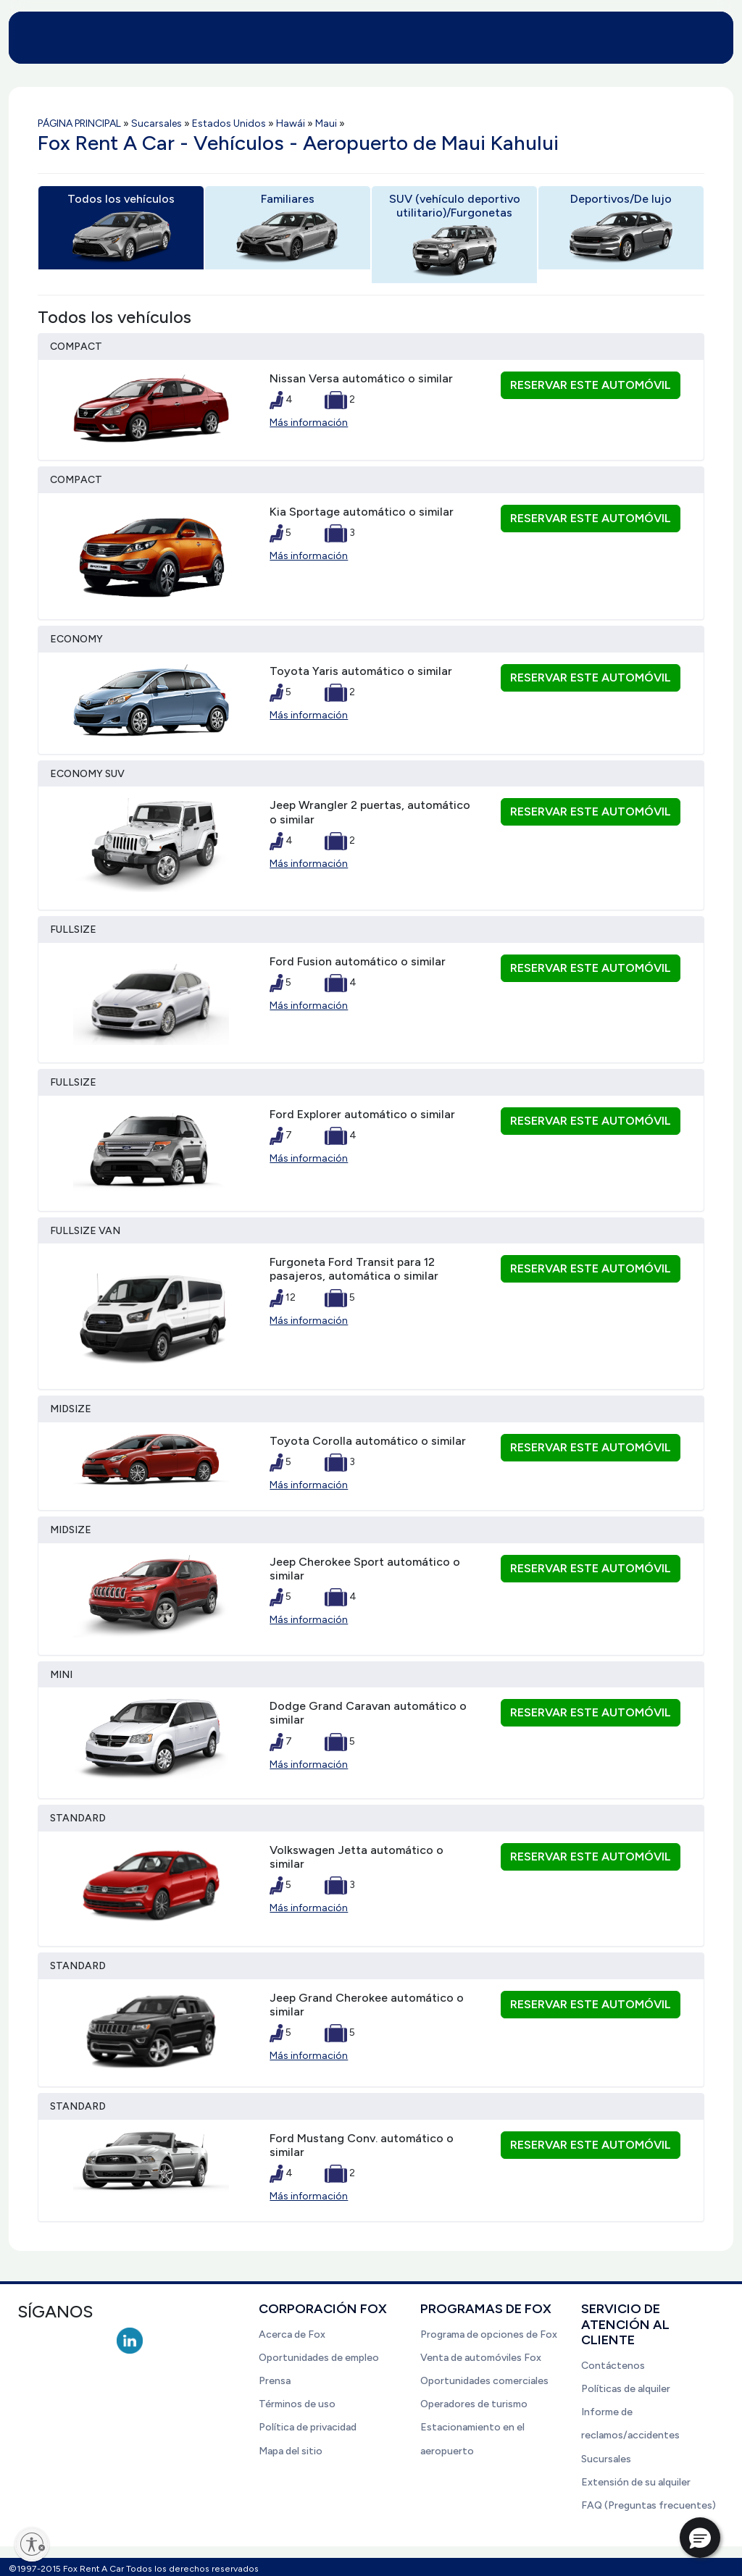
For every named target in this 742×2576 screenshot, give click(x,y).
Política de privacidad (308, 2427)
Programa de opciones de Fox (488, 2334)
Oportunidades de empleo (319, 2357)
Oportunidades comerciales (484, 2381)
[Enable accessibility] (31, 2544)
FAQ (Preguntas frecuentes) (648, 2505)
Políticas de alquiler (625, 2389)
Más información (309, 422)
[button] (700, 2537)
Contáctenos (613, 2365)
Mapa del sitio (290, 2451)
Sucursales (606, 2459)
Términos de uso (297, 2404)
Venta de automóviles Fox (480, 2357)
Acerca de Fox (292, 2334)
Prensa (275, 2381)
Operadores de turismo (474, 2404)
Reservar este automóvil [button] (590, 385)
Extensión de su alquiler (636, 2482)
